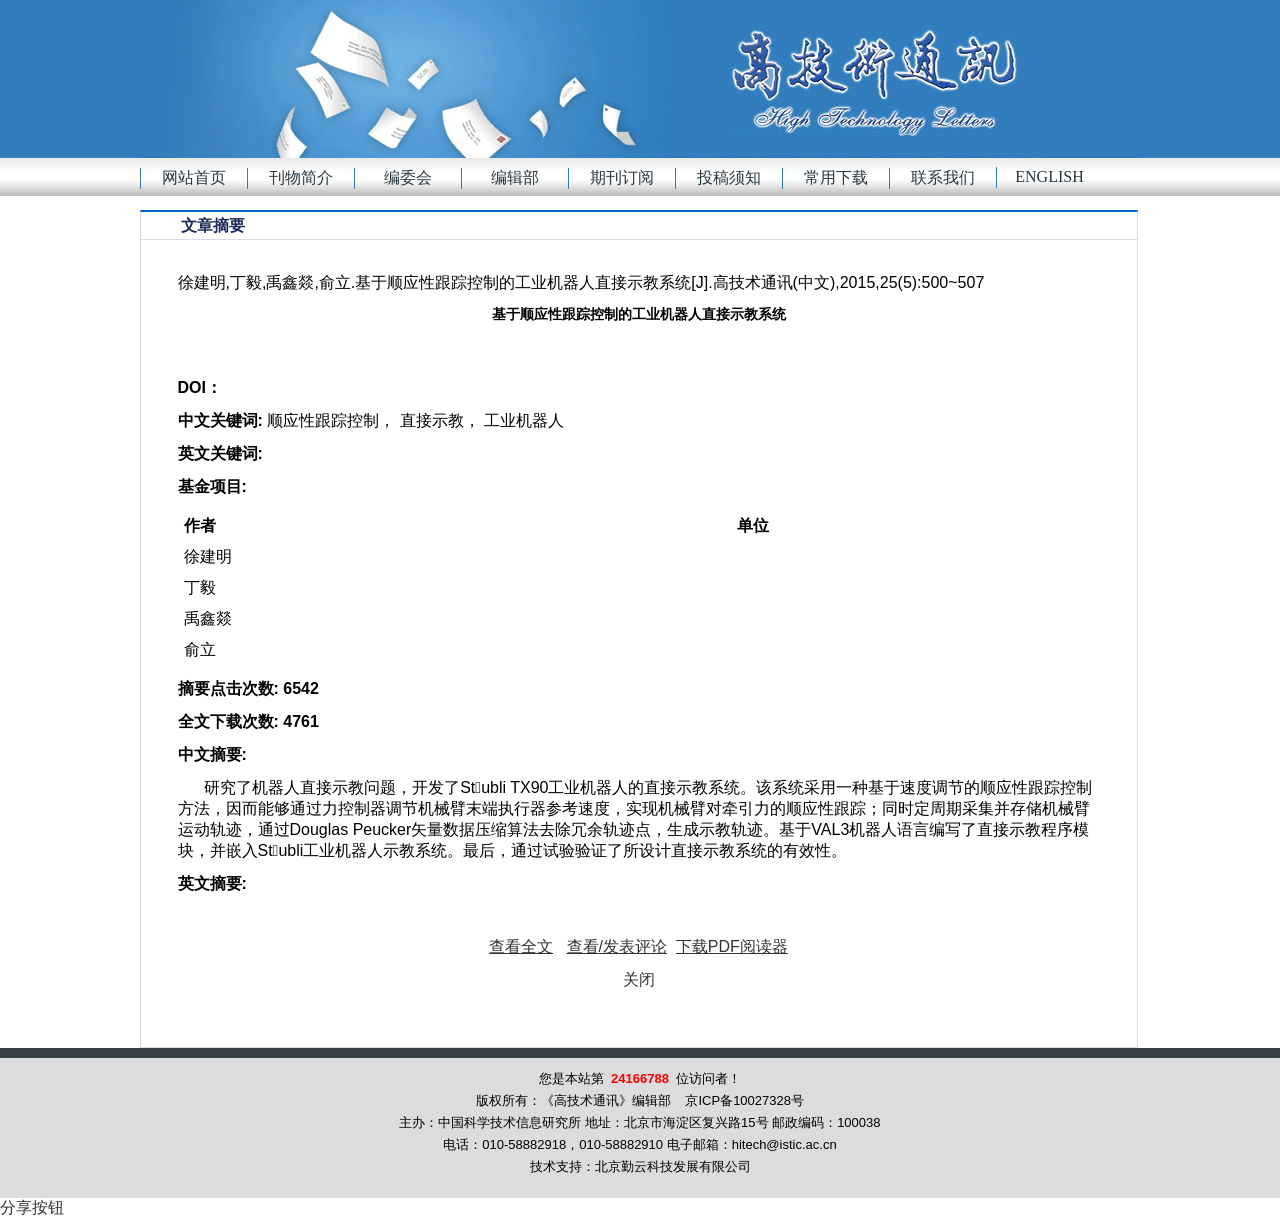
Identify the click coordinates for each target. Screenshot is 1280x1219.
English (1049, 176)
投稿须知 (729, 177)
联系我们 (943, 177)
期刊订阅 (622, 177)
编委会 (408, 177)
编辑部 (515, 177)
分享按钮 (32, 1207)
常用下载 (836, 177)
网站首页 (194, 177)
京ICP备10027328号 (744, 1100)
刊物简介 (301, 177)
